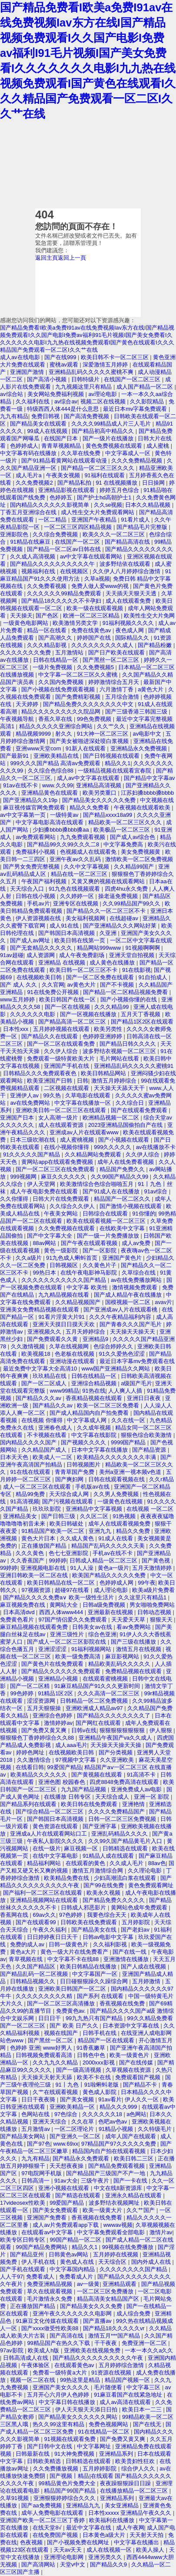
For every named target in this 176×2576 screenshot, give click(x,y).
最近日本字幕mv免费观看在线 (137, 1361)
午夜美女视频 (64, 475)
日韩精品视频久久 (33, 1981)
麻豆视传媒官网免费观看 (35, 807)
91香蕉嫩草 (91, 2047)
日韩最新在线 (33, 2454)
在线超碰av (124, 918)
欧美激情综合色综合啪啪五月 (97, 1184)
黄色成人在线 (78, 2262)
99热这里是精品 (81, 2380)
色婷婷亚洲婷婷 (103, 1036)
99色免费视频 (95, 719)
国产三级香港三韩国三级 (137, 711)
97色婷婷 (71, 1915)
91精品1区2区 (56, 1693)
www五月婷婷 (18, 999)
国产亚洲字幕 (100, 1826)
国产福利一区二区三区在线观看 (43, 1892)
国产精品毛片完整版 (142, 527)
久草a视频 (97, 578)
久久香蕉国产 (28, 1560)
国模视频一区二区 (128, 1302)
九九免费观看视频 (83, 837)
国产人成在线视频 (144, 1966)
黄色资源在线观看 (56, 1826)
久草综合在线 (139, 1272)
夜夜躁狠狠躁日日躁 (126, 2483)
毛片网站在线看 (120, 1058)
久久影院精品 (148, 401)
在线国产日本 (62, 438)
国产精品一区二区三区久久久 (98, 468)
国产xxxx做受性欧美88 (50, 2328)
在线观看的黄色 (86, 1863)
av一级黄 (88, 2284)
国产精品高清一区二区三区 (73, 1021)
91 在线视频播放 (117, 482)
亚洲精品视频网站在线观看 (45, 1900)
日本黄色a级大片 (105, 2535)
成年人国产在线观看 (131, 2136)
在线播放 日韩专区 (68, 1796)
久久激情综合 (35, 1760)
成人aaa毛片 (71, 1745)
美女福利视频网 (86, 918)
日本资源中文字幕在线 (132, 2025)
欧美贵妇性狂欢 (135, 2461)
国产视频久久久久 (84, 1442)
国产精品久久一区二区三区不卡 (106, 911)
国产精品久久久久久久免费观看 (61, 1671)
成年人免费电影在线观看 (53, 2513)
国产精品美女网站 (23, 2136)
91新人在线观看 (86, 748)
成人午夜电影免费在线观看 (45, 1191)
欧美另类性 (109, 1029)
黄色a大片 (23, 1952)
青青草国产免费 (75, 1472)
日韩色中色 (92, 2055)
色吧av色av (113, 2121)
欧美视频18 (36, 1354)
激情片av (161, 2232)
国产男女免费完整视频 (32, 866)
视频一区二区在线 (33, 2380)
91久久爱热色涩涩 (122, 1354)
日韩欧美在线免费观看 (89, 1922)
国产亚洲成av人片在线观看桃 (121, 1309)
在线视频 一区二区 (149, 1509)
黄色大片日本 (39, 1538)
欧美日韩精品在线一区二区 (61, 1582)
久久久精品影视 (47, 645)
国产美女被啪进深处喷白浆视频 (90, 741)
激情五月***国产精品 (115, 2335)
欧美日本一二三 (142, 2409)
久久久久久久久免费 (26, 652)
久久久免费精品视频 (137, 460)
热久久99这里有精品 (59, 2424)
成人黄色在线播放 (113, 962)
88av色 (157, 1863)
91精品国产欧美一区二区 (53, 1531)
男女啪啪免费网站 (152, 1605)
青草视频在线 (26, 1959)
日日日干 (50, 2018)
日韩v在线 (83, 1730)
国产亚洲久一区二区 (76, 2136)
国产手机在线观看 (23, 2269)
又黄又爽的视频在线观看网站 (108, 881)
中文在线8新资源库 (119, 2188)
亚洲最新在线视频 (111, 1612)
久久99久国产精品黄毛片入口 (126, 1841)
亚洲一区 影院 (152, 1796)
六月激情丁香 (117, 689)
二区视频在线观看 (67, 1088)
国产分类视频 (116, 1752)
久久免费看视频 (47, 586)
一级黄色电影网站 (26, 623)
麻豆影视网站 (123, 1656)
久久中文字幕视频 (87, 866)
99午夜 (146, 1582)
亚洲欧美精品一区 (73, 2107)
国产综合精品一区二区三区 (50, 1811)
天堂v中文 (73, 2564)
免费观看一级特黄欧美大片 (61, 1058)
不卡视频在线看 (47, 1435)
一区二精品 (53, 519)
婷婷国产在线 (95, 637)
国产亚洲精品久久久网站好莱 (120, 925)
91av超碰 (11, 955)
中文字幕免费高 (124, 844)
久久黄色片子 (100, 1265)
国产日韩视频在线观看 (112, 756)
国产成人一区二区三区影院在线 (67, 1641)
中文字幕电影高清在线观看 (50, 822)
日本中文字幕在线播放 (100, 1450)
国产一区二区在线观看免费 (61, 1043)
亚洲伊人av (25, 1095)
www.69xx (66, 2143)
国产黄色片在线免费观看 (53, 1664)
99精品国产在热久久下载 (59, 2343)
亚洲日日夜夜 (145, 1398)
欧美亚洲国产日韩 (50, 1080)
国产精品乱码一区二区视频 (35, 1974)
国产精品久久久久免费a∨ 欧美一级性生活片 (59, 1597)
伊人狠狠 (161, 1730)
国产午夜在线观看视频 (90, 1243)
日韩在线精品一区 (56, 660)
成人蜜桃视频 (78, 1139)
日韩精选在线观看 (126, 1848)
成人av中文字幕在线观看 (89, 778)
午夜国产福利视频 (44, 881)
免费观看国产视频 (138, 2077)
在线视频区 (75, 571)
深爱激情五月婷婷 (106, 364)
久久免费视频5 (96, 667)
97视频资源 (36, 1590)
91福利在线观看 (105, 475)
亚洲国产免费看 (47, 2217)
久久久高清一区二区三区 (109, 1693)
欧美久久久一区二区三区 (114, 534)
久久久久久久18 (103, 2114)
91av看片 (110, 2099)
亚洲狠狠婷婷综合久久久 (65, 2498)
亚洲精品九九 (84, 2505)
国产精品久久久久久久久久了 (114, 1715)
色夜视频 (32, 2542)
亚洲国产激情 (28, 372)
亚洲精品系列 (117, 2454)
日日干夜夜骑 (39, 2099)
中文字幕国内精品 (73, 2269)
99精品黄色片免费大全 (67, 2483)
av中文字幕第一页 (23, 815)
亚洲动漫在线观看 (73, 1361)
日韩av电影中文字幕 (109, 1937)
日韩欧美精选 (45, 2461)
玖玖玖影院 (48, 1509)
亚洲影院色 (15, 534)
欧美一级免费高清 (78, 1656)
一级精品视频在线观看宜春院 (115, 770)
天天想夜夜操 (67, 2166)
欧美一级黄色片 (130, 2055)
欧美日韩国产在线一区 (68, 999)
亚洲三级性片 (68, 1634)
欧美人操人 (151, 2549)
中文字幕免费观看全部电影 (111, 2232)
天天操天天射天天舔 (47, 2077)
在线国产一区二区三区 (133, 379)
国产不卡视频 (118, 984)
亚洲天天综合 (50, 2121)
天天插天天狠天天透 (132, 593)
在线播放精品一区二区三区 (134, 2490)
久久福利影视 (111, 1944)
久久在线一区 (129, 1420)
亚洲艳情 (134, 1804)
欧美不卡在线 (95, 2077)
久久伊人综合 (62, 1051)
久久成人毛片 (127, 1863)
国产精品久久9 (109, 2564)
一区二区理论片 (75, 2129)
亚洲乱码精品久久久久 (120, 1833)
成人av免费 (137, 1243)
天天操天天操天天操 (116, 1745)
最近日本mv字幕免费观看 (136, 409)
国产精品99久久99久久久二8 (63, 844)
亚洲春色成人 (56, 1427)
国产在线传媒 (137, 2062)
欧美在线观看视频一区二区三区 (106, 1221)
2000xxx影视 (99, 2062)
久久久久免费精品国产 (117, 1811)
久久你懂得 (15, 1199)
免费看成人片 (77, 2276)
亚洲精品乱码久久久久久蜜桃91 (133, 1066)
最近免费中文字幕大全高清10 (41, 1368)
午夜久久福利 (50, 1929)
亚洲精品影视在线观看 (67, 490)
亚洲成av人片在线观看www (85, 1132)
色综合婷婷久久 (114, 1346)
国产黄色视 (157, 1560)
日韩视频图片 (84, 1464)
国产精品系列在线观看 (29, 1804)
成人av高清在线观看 (126, 2402)
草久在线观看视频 (50, 2291)
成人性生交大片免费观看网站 (98, 512)
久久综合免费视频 (56, 534)
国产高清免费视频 (87, 416)
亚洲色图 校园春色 (62, 1782)
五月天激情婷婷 (152, 1568)
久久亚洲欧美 (118, 1760)
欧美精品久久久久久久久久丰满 (117, 1457)
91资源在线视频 (112, 2372)
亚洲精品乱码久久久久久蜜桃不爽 (92, 372)
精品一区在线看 (47, 630)
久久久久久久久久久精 (45, 1996)
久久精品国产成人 (44, 1450)
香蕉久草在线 (56, 719)
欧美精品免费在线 (67, 1878)
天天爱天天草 (129, 1619)
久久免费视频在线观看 (67, 1228)
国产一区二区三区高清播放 (61, 2003)
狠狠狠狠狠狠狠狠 (123, 1730)
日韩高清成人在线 (26, 2358)
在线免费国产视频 (56, 2535)
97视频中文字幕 (76, 1760)
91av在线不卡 (21, 785)
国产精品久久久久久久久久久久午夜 (99, 2358)
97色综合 (66, 2114)
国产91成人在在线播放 (112, 1191)
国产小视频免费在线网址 (79, 2542)
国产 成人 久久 (19, 984)
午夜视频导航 (18, 719)
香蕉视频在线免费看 (97, 2217)
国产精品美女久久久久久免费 (99, 800)
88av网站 (45, 1243)
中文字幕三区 (144, 2387)
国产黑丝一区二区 (51, 2040)
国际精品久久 (133, 637)
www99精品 (64, 1390)
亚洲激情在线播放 (126, 1959)
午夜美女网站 (62, 1213)
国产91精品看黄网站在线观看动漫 (64, 460)
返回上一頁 (72, 257)
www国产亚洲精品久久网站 (117, 1368)
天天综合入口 (28, 888)
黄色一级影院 (62, 1250)
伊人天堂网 (42, 1184)
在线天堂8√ (48, 2527)
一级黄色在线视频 (120, 1501)
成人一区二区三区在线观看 (38, 1486)
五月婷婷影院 (100, 2468)
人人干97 (11, 2276)
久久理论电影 (145, 1870)
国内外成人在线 (152, 2262)
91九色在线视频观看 (75, 888)
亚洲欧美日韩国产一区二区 (73, 1988)
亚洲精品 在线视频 (62, 962)
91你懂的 (143, 1213)
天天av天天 (68, 2549)
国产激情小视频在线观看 (131, 1206)
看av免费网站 (134, 1627)
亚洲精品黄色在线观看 (50, 792)
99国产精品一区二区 (76, 2239)
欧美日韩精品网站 (104, 1073)
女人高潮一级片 (59, 1117)
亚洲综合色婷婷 (53, 1715)
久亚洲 (109, 933)
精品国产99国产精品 (70, 2490)
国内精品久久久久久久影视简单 (50, 505)
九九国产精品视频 (84, 1789)
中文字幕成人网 (87, 1420)
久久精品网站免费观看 (94, 1154)
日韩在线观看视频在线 (117, 1479)
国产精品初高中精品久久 (104, 431)
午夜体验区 (36, 2365)
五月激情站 (70, 652)
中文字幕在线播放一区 (83, 1103)
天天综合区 (113, 2262)
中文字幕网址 (95, 2446)
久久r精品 (161, 1479)
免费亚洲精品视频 (50, 2284)
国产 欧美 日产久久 (75, 2025)
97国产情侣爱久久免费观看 (73, 1619)
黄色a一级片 (113, 1568)
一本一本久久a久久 (149, 2350)
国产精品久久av (53, 1405)
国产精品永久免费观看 (82, 2158)
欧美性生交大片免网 (149, 615)
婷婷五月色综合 (120, 490)
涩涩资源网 (42, 1701)
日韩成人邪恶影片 (84, 1907)
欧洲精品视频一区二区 (112, 1117)
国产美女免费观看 (56, 2210)
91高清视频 (24, 1501)
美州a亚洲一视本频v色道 (131, 1472)
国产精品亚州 (28, 2254)
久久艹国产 (141, 2210)
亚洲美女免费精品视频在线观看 (40, 1309)
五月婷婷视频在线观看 (62, 1029)
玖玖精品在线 (50, 1376)
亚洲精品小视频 (59, 1678)
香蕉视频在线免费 (123, 2003)
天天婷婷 (28, 704)
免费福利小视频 (36, 852)
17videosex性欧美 (23, 2203)
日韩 (82, 1080)
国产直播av (98, 2321)
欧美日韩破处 (67, 1523)
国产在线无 (148, 2424)
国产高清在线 (67, 2335)
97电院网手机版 (42, 2173)
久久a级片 (29, 1258)
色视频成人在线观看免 (89, 852)
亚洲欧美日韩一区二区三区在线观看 (62, 1110)
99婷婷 (57, 1560)
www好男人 (58, 2047)
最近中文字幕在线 (89, 2527)
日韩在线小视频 (36, 896)
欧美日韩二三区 (134, 2158)
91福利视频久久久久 (129, 623)
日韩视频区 (65, 1265)
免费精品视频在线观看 (134, 1671)
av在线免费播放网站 (137, 1280)
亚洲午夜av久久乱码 (76, 859)
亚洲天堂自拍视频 (132, 955)
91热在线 (93, 1390)
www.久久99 (57, 785)
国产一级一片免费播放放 (109, 1235)
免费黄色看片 (18, 1619)
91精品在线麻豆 (31, 541)
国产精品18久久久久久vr (114, 2328)
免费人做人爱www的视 (100, 586)
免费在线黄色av (92, 630)
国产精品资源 (150, 1450)
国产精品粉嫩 (155, 645)
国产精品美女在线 (94, 1929)
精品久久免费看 (90, 807)
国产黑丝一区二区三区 (112, 660)
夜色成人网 (131, 630)
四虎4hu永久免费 (127, 888)
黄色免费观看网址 (150, 1885)
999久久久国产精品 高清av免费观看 (56, 763)
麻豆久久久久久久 (64, 1176)
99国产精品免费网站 (42, 2247)
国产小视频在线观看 (124, 1139)
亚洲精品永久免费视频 (139, 748)
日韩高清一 (36, 2180)
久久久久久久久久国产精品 (134, 2269)
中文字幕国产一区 (95, 1974)
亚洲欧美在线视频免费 (93, 2350)
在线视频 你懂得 (42, 1420)
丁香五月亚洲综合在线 (29, 512)
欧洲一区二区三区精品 (92, 615)
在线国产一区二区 (78, 541)
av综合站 (12, 394)
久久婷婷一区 (78, 896)
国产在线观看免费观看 (140, 1110)
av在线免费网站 (30, 1103)
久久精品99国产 (135, 866)
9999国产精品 (129, 1442)
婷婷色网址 (31, 1752)
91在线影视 (136, 970)
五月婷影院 (137, 1922)
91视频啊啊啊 (143, 948)
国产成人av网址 (30, 940)
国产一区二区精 (30, 1686)
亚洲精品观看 (120, 2284)
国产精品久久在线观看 (50, 1036)
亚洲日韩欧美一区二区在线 (35, 1575)
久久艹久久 (112, 726)
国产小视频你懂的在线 (129, 999)
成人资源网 (41, 955)
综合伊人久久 (139, 2468)
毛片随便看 (109, 2387)
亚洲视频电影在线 (43, 1568)
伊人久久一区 (142, 2099)
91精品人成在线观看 (109, 1856)
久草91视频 (15, 2498)
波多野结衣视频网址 (115, 2203)
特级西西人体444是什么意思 (63, 409)
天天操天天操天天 (133, 1331)
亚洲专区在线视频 (76, 903)
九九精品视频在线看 (64, 1294)
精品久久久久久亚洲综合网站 (56, 726)
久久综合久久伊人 (73, 1206)
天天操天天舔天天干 (120, 1088)
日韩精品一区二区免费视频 (95, 1701)
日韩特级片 (86, 379)
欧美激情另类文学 (76, 623)
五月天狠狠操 (45, 1708)
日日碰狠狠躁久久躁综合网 (95, 1981)
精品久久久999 (119, 2107)
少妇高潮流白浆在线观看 (126, 1878)
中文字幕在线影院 (94, 1435)
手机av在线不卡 (113, 1553)
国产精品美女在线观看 (39, 423)
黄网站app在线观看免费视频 (57, 1162)
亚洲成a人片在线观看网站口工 (49, 1833)
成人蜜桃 (158, 446)
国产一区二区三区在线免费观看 (56, 1169)
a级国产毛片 (136, 1383)
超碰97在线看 (73, 1590)
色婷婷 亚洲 (25, 2047)
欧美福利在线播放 (112, 2520)
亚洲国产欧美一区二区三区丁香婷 (43, 2520)
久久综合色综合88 (51, 770)
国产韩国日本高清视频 (67, 933)
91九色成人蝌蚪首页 (72, 1258)
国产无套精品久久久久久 (42, 948)
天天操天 (21, 615)
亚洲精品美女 (21, 1516)
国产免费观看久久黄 (53, 1339)
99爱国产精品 (64, 1767)
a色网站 (136, 2114)
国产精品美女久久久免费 (92, 2306)
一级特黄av (65, 815)
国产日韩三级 (59, 1516)
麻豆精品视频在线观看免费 (35, 1627)
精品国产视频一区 (128, 2380)
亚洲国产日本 (18, 1117)
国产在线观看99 (36, 1922)
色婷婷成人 (24, 446)
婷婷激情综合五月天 (114, 682)
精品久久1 (117, 763)
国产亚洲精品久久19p (31, 800)
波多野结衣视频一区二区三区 (120, 1051)
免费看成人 (41, 2276)
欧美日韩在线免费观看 (90, 1804)
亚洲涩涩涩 (53, 1649)
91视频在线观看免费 (70, 2439)
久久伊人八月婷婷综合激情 (127, 571)
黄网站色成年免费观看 (140, 1907)
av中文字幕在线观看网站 (92, 556)
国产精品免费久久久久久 (114, 1900)
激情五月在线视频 (139, 1649)
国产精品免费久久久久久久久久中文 (89, 704)
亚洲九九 (101, 1531)
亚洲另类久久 (106, 2557)
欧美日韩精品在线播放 (89, 1966)
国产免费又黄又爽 (44, 1730)
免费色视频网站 (109, 2424)
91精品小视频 (117, 2129)
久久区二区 (95, 1516)
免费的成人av (28, 1944)
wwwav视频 (118, 2225)
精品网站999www (100, 948)
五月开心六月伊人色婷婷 (59, 2394)
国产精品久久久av (39, 1398)
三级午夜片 (96, 2180)
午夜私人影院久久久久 (56, 1841)
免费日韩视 (46, 416)
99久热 (52, 1095)
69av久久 (44, 1915)
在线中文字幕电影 (56, 1856)
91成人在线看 (116, 1538)
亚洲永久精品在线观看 (134, 2195)
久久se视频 (108, 505)
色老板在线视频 (75, 1354)
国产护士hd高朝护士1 (105, 497)
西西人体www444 (62, 1612)
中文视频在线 (157, 800)
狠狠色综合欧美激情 (147, 1435)
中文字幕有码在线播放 (29, 453)
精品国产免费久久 (123, 1169)
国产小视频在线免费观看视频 (58, 689)
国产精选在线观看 (78, 2195)
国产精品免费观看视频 (117, 2166)
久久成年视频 (95, 1427)
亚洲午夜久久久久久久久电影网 (73, 2313)
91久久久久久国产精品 (32, 1154)
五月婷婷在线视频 (116, 2254)
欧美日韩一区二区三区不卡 (84, 970)
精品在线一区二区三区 (80, 874)
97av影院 (12, 2350)
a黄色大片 (151, 689)
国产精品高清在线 (128, 541)
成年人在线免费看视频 (126, 1162)
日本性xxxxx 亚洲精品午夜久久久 (130, 2513)
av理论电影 (103, 394)
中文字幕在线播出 (137, 2542)
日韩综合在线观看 (106, 1213)
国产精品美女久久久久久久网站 (78, 2417)
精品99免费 (31, 1494)
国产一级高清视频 (79, 2070)
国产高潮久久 (56, 637)
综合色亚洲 (102, 1634)
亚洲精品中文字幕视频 (95, 1509)
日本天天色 (15, 1457)
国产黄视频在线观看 (97, 1774)
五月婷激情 (147, 1981)
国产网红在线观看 (99, 1723)
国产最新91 (15, 756)
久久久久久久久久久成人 (103, 645)
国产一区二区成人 (44, 1383)
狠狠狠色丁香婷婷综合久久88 (38, 1737)
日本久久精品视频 (148, 505)
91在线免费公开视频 (53, 992)
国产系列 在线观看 (101, 1996)
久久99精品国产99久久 (132, 903)
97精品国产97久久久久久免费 (119, 2143)
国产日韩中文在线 (50, 2446)
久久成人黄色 (78, 1538)
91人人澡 (82, 1568)
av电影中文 (148, 733)
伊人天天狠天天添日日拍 (87, 2409)
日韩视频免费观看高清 (45, 2055)
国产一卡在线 (131, 2180)
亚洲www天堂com (39, 748)
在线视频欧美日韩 (40, 977)
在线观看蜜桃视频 (106, 1678)
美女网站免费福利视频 (56, 394)
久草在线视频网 (69, 1346)
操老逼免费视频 (118, 896)
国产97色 (38, 2143)
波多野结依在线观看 (126, 564)
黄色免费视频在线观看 (115, 446)
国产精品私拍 (75, 482)
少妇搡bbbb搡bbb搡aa (61, 829)
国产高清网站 (39, 2564)
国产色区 (48, 615)
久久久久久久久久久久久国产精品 (64, 1280)
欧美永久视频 (104, 1892)
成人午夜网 (130, 2527)
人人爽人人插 (126, 1390)
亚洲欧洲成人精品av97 (95, 1708)
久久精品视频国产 (78, 1302)
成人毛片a (29, 475)
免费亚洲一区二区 (145, 2343)
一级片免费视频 (53, 667)
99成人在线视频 (48, 431)
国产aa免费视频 (42, 2505)
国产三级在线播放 (134, 1641)
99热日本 (45, 1272)
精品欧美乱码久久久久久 (120, 1664)
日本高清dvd (19, 1612)
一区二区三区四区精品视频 (78, 527)
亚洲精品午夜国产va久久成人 (116, 1737)
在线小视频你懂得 (67, 1147)
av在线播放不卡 (156, 1147)
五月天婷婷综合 (86, 1331)
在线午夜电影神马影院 (89, 1272)
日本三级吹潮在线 (33, 1139)
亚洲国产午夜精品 (94, 519)
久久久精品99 (112, 1007)
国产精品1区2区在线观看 (142, 1021)
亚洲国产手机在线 (67, 1066)
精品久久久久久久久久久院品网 (61, 711)
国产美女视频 (78, 2099)
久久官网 (53, 984)
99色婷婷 (22, 1693)
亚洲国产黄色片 (122, 1258)
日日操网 (154, 482)
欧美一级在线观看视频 (95, 608)
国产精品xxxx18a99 (108, 815)
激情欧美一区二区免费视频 (139, 859)
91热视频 (125, 1516)
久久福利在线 (33, 401)
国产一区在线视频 (68, 1007)
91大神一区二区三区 (103, 733)
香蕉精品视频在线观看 (95, 1398)
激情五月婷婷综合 (114, 1080)
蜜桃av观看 (65, 364)
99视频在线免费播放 (128, 2247)
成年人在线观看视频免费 (120, 1523)
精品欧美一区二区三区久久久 (125, 822)
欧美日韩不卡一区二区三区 (115, 357)
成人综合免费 (134, 2313)
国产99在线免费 (104, 1885)
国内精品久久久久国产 (29, 1442)
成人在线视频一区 (109, 2549)
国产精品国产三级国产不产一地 (106, 2173)
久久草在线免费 (81, 453)
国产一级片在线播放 (109, 438)
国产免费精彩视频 (78, 697)
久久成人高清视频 (33, 556)
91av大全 (66, 2180)
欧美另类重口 (100, 792)
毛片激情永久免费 (50, 2298)
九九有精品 (14, 416)
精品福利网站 (45, 1863)
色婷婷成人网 (117, 1582)
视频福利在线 (39, 571)
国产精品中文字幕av (149, 778)
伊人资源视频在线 (39, 918)
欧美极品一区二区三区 (122, 829)
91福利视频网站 (92, 1649)
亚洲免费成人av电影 (137, 1789)
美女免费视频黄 (141, 852)
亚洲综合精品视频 (94, 1383)
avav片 (163, 1302)
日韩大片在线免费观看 (62, 1199)
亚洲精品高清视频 (99, 785)
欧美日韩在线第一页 (80, 940)
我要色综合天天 (107, 1915)
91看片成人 (136, 519)
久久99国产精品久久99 (120, 1176)
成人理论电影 (112, 1590)
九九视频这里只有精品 (84, 386)
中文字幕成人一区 (128, 453)
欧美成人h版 (44, 2350)
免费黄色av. (71, 2011)
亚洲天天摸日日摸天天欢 (64, 1324)
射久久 (64, 733)
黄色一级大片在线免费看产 (75, 1952)
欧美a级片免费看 (153, 1590)
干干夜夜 (106, 2343)
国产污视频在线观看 (68, 1501)
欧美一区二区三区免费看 (109, 1405)
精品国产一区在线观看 (107, 2040)
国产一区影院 (100, 1250)
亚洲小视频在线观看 (64, 2188)
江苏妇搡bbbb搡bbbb (147, 792)
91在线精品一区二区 (104, 2431)
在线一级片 (47, 1848)
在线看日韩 (30, 1767)
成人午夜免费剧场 (82, 955)
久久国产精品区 (36, 1966)
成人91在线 (65, 925)
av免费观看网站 (36, 837)
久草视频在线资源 (129, 2070)
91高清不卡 (142, 1774)
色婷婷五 (62, 497)
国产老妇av (136, 1929)
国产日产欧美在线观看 (117, 652)
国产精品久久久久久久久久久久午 (53, 564)
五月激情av (36, 2129)
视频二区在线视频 (103, 401)
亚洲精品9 (96, 1339)
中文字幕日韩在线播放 (68, 2402)
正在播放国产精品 (44, 1545)
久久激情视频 (28, 1346)
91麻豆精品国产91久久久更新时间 (98, 1686)
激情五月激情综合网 (98, 1870)
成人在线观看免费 (129, 601)
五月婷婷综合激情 (122, 2365)
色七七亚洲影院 (69, 1553)
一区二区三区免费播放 (106, 2291)
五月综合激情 (123, 697)
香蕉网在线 (15, 1915)
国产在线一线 (130, 1952)
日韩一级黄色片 (69, 1944)
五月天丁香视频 (141, 1014)
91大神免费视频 (75, 2454)
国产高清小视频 (47, 379)
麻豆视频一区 (82, 1848)
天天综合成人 (113, 1796)
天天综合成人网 (69, 1494)
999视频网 (24, 1176)
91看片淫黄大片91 (62, 1317)
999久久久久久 (113, 1147)
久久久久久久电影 (33, 1014)
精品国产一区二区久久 (123, 1199)
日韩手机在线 (100, 2033)
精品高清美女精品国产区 (109, 2298)
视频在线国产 (62, 2033)
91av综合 (156, 1191)
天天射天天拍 (147, 2535)
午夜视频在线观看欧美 (143, 807)
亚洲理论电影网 (64, 2557)
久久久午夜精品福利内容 (121, 1317)
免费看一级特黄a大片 (60, 2372)
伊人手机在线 (39, 2262)
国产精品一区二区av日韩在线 (64, 549)
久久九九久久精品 (56, 2062)
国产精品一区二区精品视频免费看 (126, 992)
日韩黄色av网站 (69, 2254)
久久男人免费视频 (116, 1494)
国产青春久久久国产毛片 (131, 1324)
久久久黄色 (31, 1553)
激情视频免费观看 (135, 1287)
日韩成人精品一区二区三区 (104, 1560)
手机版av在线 (93, 1486)
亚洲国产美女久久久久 (62, 2387)
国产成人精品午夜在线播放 (128, 1294)
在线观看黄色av (75, 2365)
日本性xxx (16, 1029)
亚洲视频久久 (45, 1331)
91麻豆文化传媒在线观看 (48, 2321)
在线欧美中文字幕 (123, 1228)
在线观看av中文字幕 (47, 2232)
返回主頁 (46, 257)
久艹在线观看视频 (56, 2092)
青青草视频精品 (62, 446)
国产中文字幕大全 (50, 1235)
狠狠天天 (162, 1619)
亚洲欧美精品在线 (56, 756)
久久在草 (83, 2121)
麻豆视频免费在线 (23, 1605)
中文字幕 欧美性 (87, 1287)
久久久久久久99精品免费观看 (65, 593)
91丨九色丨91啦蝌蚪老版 (87, 2084)
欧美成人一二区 (53, 1457)
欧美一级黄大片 (103, 2210)
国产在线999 (61, 357)
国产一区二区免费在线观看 (101, 977)
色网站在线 (36, 2114)
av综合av (65, 401)
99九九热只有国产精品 (95, 2018)
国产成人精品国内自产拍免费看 (90, 1413)
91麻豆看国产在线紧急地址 (129, 2394)
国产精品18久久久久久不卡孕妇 (62, 601)
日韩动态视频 (155, 1612)
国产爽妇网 (70, 1479)
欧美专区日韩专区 (23, 2239)
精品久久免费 (134, 1531)
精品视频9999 (34, 733)
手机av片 (38, 903)
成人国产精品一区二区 (145, 386)
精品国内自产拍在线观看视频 (109, 2151)
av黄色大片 (82, 984)
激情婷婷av (58, 1723)
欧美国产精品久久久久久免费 (109, 1575)
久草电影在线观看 (88, 1095)
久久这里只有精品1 (143, 1597)
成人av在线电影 (20, 357)
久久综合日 (131, 1103)
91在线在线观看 (31, 1472)
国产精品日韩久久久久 (129, 1043)
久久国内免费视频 (61, 682)
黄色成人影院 (100, 2092)
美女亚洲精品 (122, 2505)
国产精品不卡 (141, 2084)
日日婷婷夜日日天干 (53, 1937)
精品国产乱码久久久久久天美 (108, 1545)
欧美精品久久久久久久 (39, 1774)
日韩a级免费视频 (105, 1605)
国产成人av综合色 (133, 837)
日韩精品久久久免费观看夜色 (40, 1073)
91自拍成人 (154, 977)
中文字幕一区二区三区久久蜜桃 (78, 674)
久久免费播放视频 (56, 2468)
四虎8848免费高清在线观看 (125, 1782)
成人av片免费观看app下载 (66, 2225)
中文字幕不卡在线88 (73, 1959)
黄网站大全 (65, 1605)
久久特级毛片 (155, 2129)
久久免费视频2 (35, 482)
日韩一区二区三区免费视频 (123, 1819)
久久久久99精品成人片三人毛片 (112, 423)
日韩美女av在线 (92, 1627)
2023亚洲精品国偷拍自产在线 (126, 1125)
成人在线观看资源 (61, 1125)
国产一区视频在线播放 (89, 1014)
